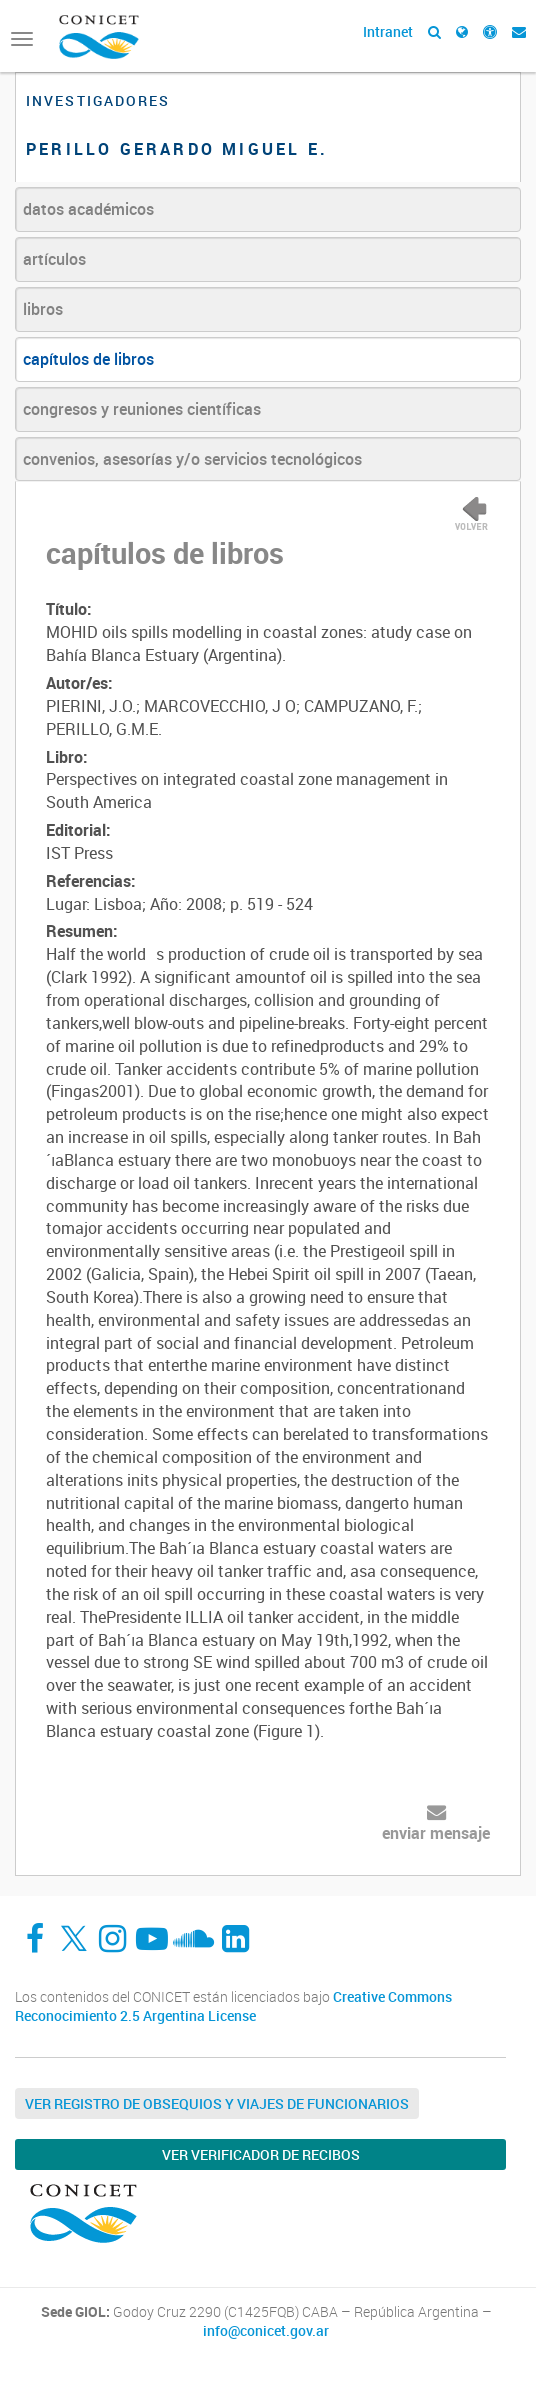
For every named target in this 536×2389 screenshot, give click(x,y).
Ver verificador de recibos (261, 2154)
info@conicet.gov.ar (266, 2331)
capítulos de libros (88, 359)
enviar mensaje (436, 1833)
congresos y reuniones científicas (142, 409)
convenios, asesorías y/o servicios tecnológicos (192, 459)
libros (43, 309)
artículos (54, 259)
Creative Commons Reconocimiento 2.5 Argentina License (233, 2006)
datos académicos (88, 209)
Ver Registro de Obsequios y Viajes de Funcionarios (217, 2103)
